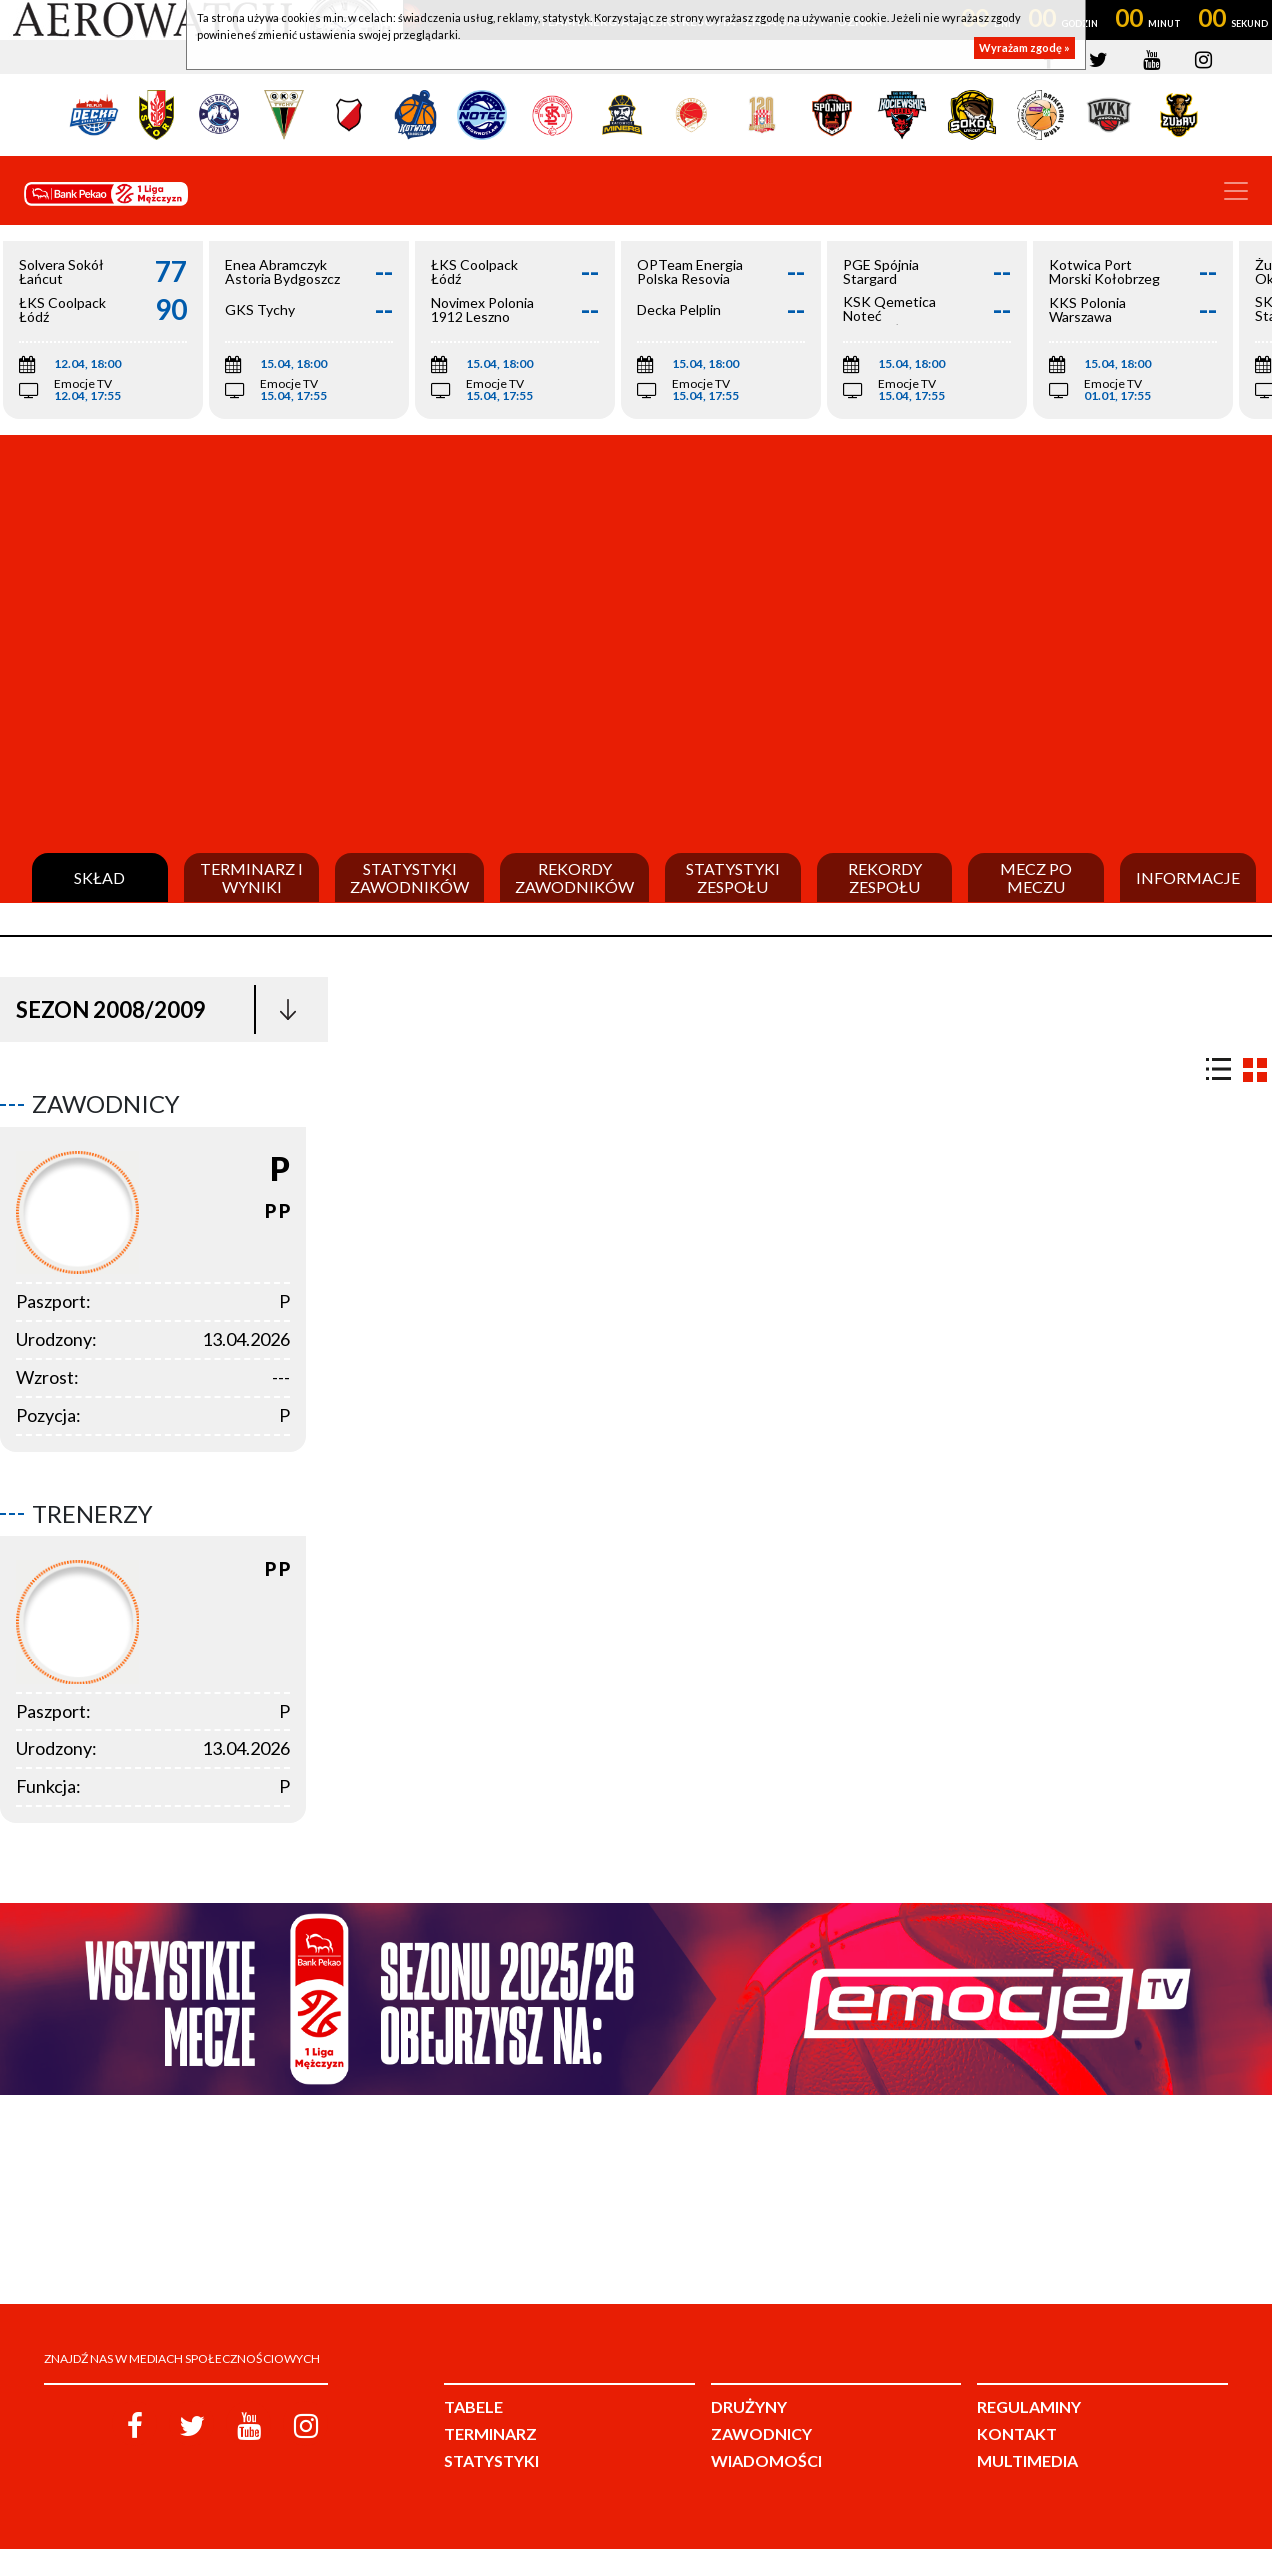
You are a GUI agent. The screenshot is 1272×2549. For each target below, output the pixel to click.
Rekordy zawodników (574, 877)
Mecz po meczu (1036, 877)
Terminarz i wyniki (251, 877)
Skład (99, 878)
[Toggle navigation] (1236, 191)
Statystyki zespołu (733, 877)
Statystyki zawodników (409, 877)
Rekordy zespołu (885, 877)
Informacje (1188, 878)
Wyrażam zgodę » (1024, 47)
